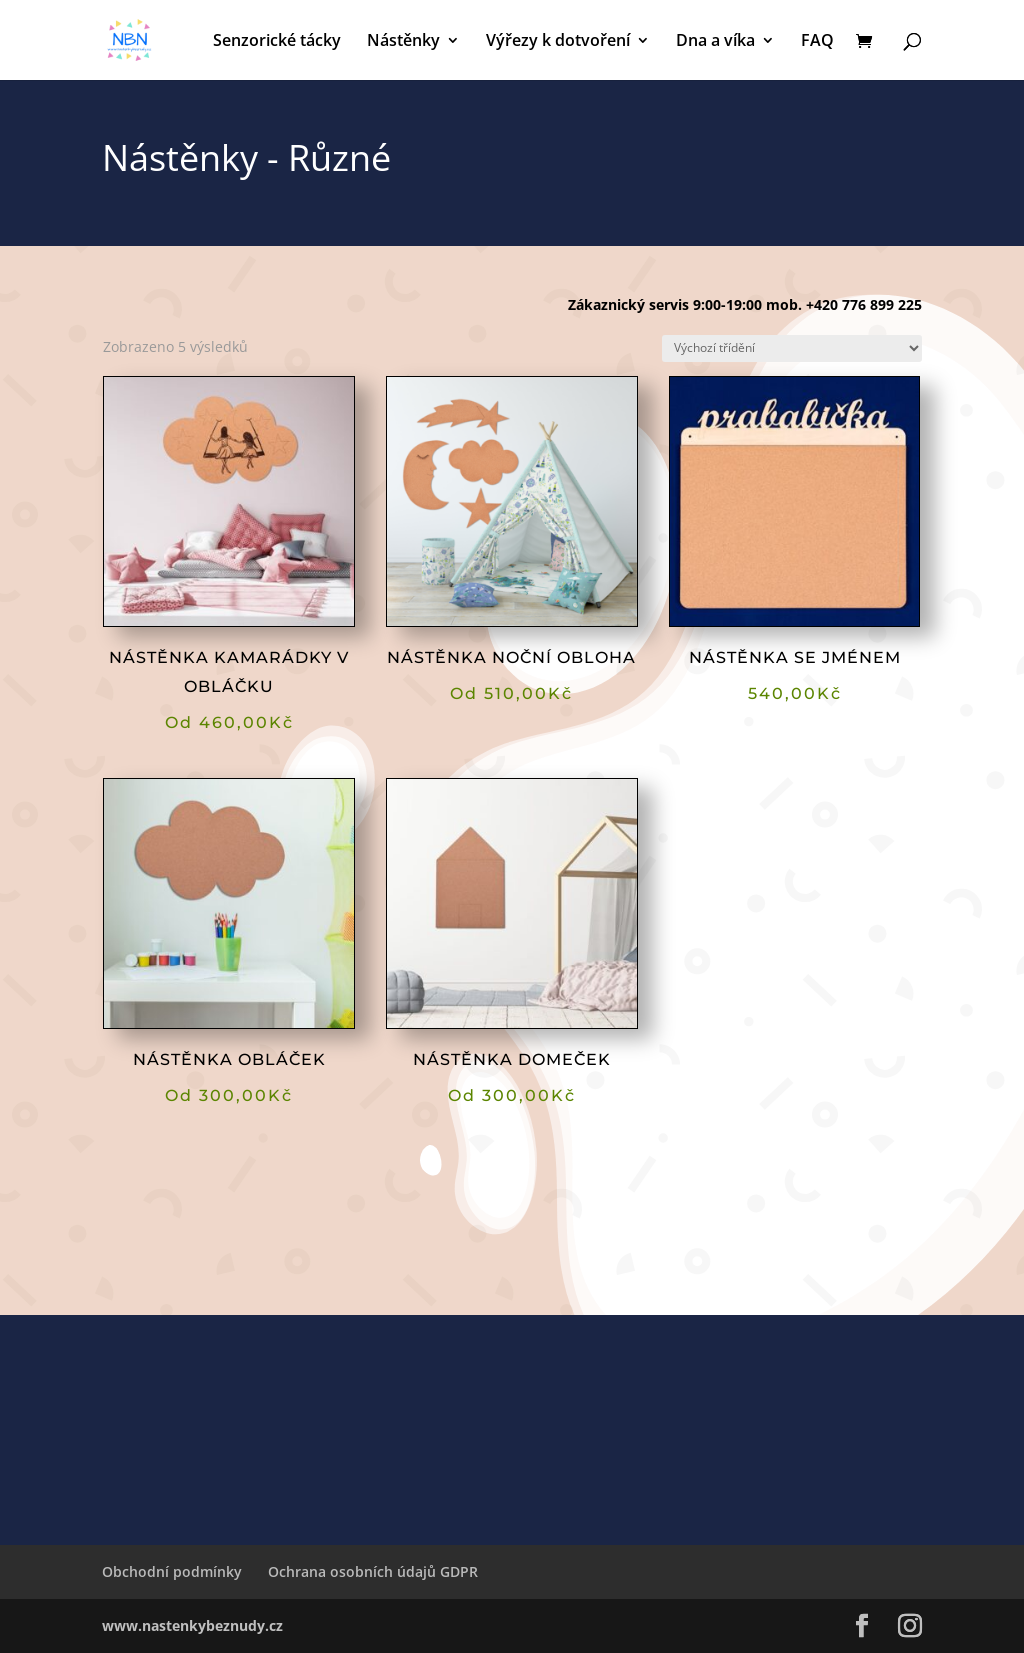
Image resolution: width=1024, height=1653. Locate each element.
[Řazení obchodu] (792, 348)
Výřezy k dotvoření (558, 42)
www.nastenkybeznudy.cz (192, 1625)
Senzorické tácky (277, 42)
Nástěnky (403, 42)
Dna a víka (715, 42)
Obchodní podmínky (172, 1571)
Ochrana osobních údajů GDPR (373, 1571)
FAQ (817, 42)
